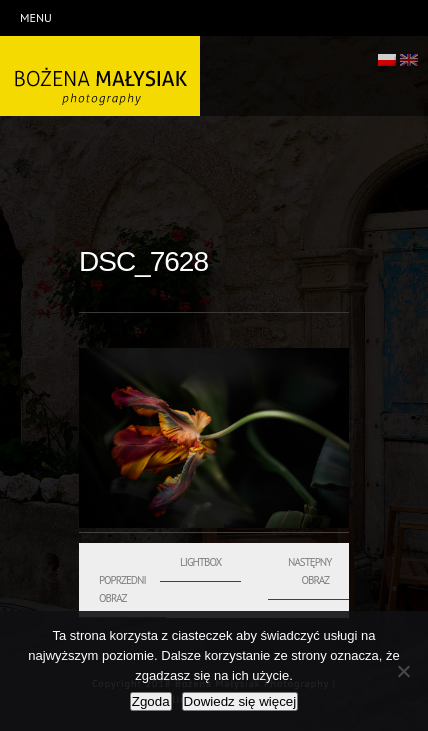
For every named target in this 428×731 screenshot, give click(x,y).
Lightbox (200, 562)
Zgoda (151, 701)
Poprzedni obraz (122, 589)
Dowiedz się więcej (240, 701)
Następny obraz (309, 571)
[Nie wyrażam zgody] (403, 671)
